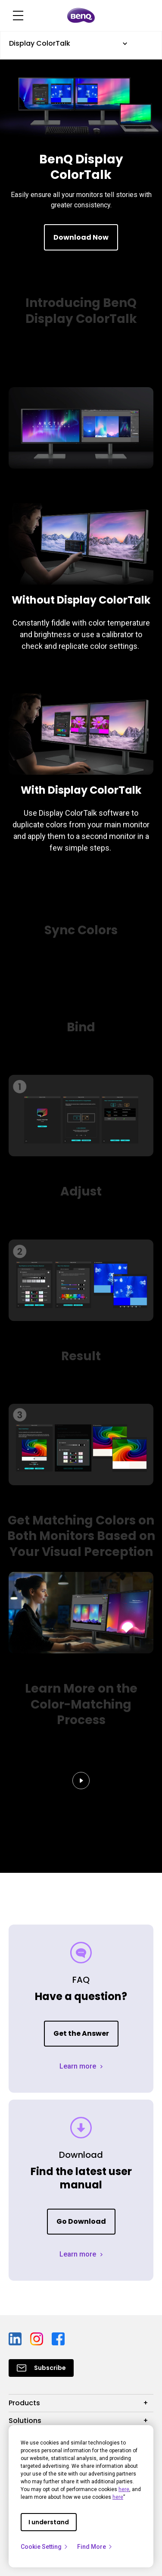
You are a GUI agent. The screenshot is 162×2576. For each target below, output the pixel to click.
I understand (48, 2522)
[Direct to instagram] (37, 2338)
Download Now (81, 237)
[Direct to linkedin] (16, 2338)
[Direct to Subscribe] (41, 2368)
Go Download (81, 2221)
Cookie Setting (45, 2546)
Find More (95, 2546)
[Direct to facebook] (58, 2338)
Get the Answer (81, 2033)
